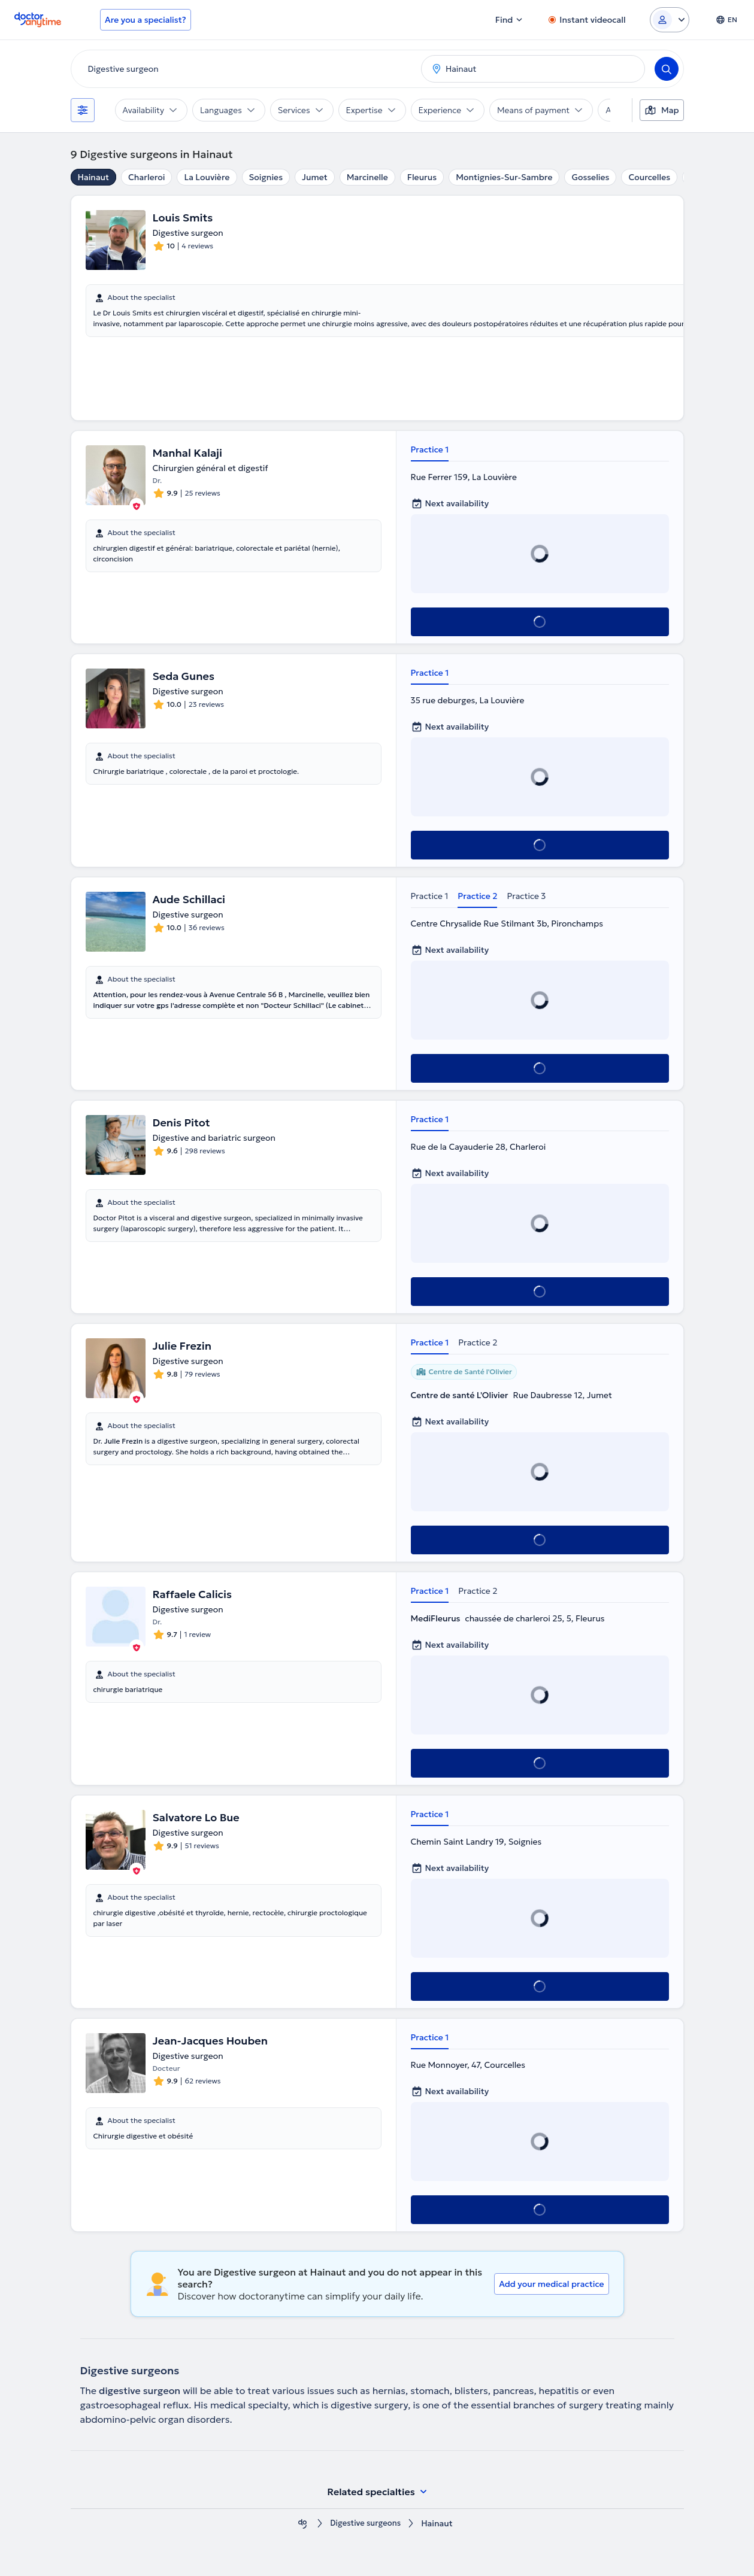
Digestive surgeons (366, 2524)
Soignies (266, 177)
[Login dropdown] (669, 19)
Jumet (315, 177)
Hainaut (94, 177)
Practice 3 (526, 896)
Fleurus (422, 177)
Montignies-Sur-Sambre (504, 177)
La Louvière (206, 177)
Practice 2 (477, 896)
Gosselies (590, 177)
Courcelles (649, 177)
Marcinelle (367, 177)
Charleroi (146, 177)
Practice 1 (430, 449)
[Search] (667, 69)
